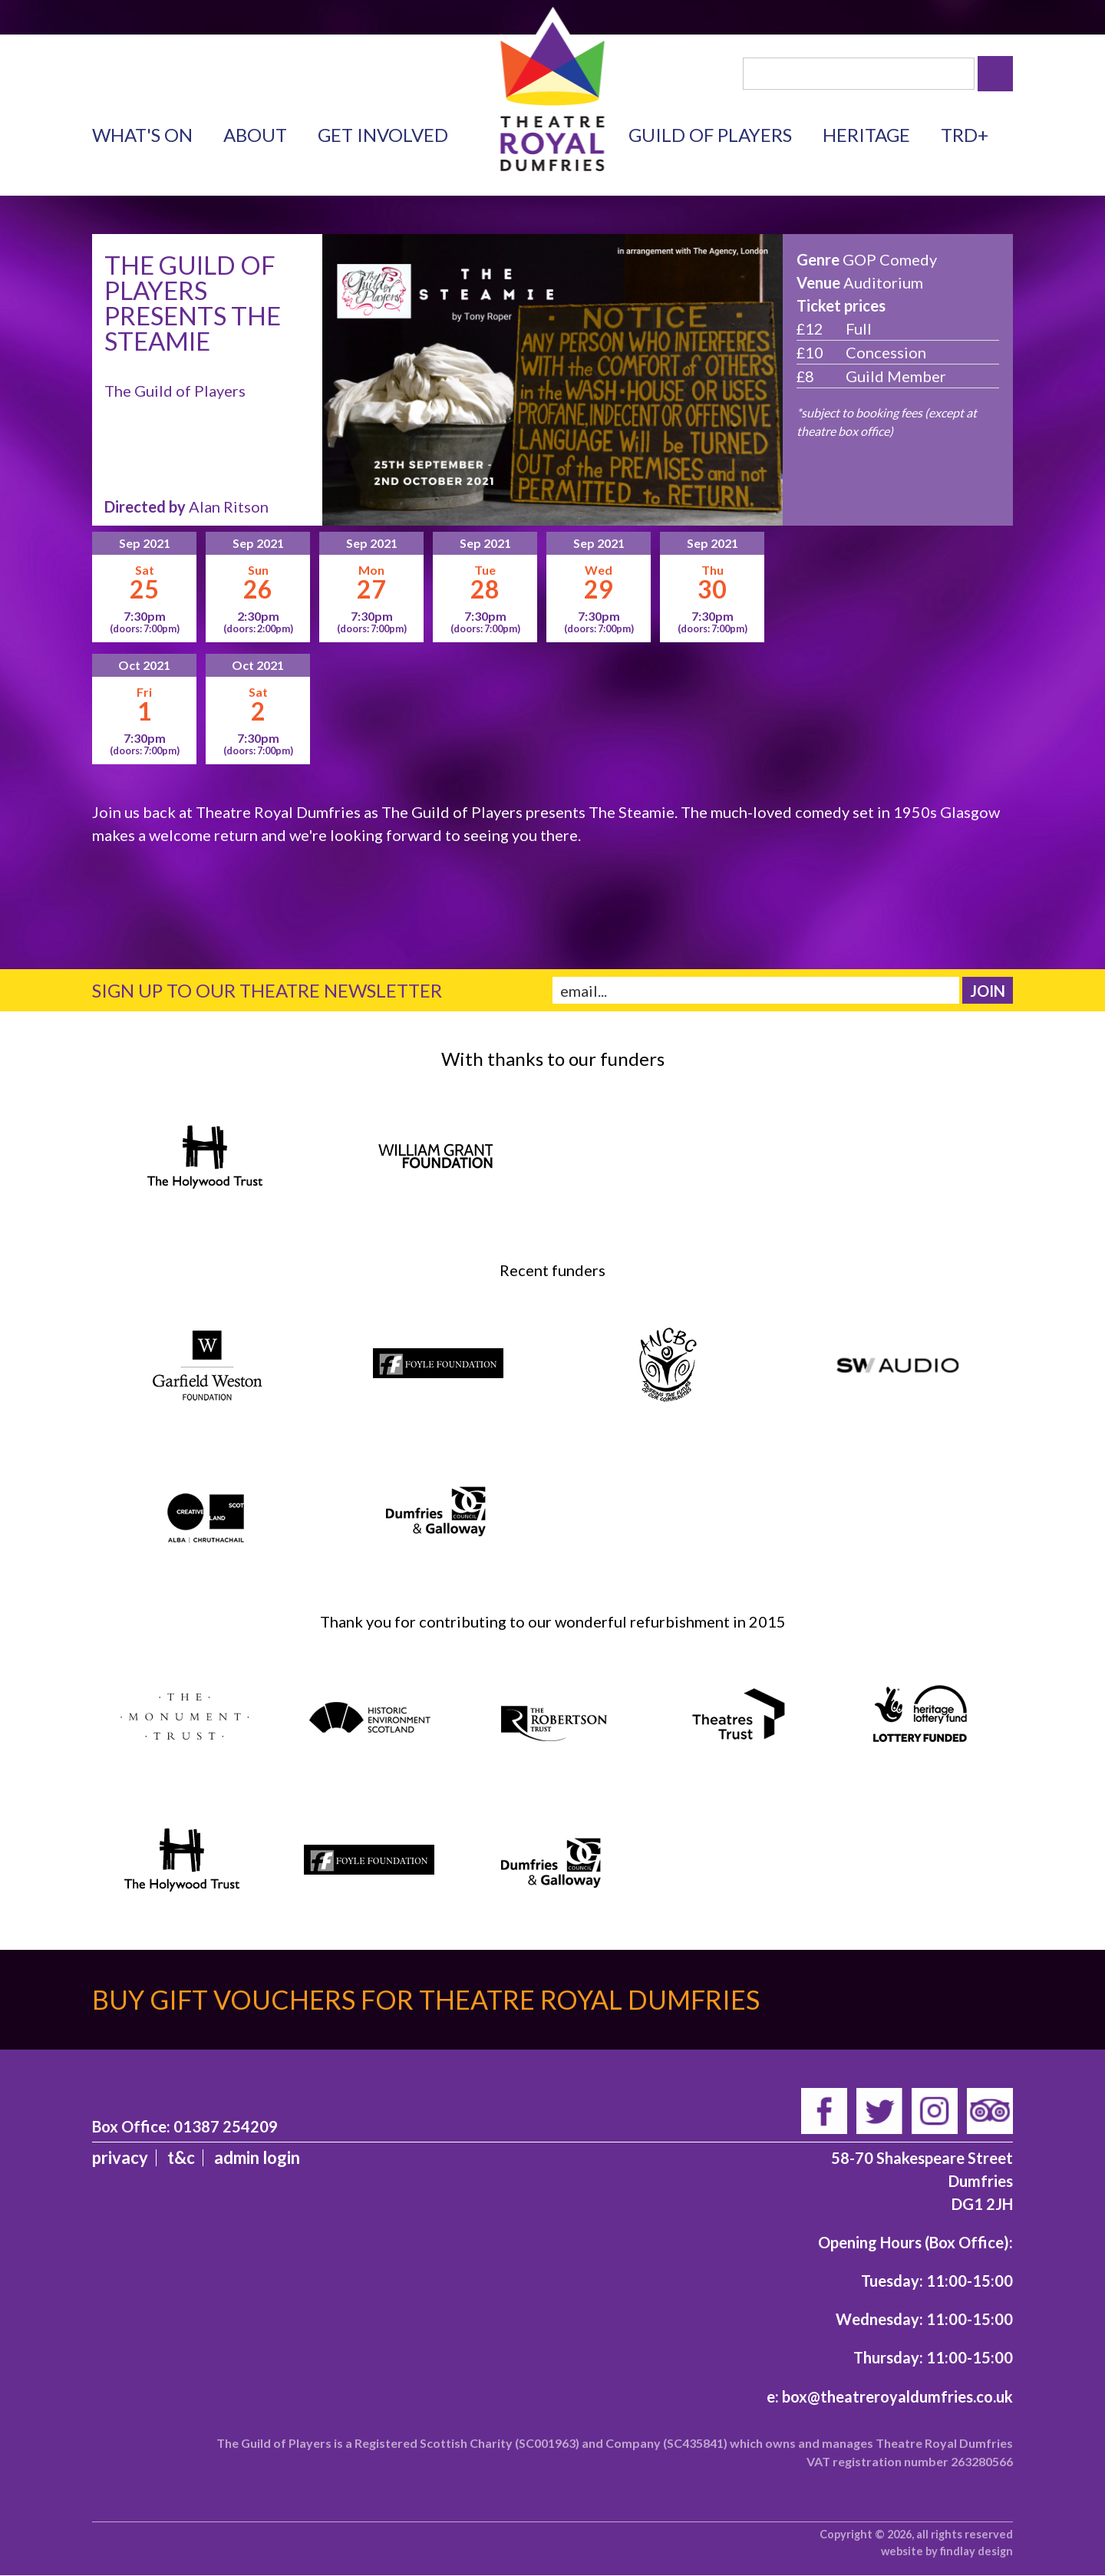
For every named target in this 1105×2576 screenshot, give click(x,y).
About (255, 135)
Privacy (120, 2157)
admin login (257, 2157)
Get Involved (383, 135)
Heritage (866, 135)
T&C (181, 2157)
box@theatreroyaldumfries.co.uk (897, 2396)
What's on (142, 135)
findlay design (976, 2551)
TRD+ (964, 135)
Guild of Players (710, 135)
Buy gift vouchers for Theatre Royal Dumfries (426, 1999)
